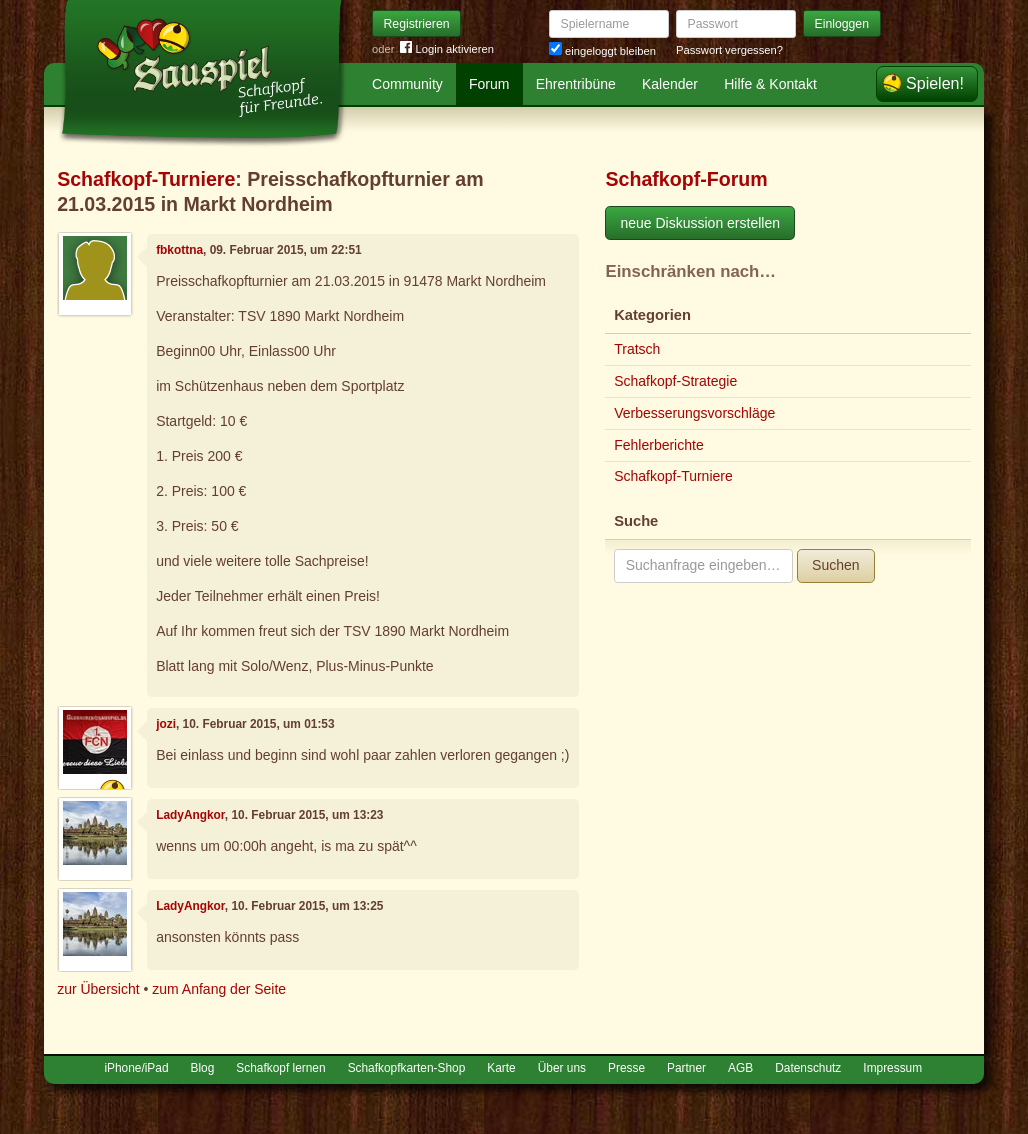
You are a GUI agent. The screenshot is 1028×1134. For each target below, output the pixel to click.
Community (407, 84)
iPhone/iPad (136, 1068)
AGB (740, 1068)
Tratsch (637, 349)
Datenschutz (808, 1068)
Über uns (562, 1068)
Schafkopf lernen (280, 1068)
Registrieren (417, 24)
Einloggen (842, 24)
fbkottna (179, 250)
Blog (203, 1068)
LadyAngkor (190, 815)
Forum (489, 84)
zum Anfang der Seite (219, 989)
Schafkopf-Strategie (675, 381)
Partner (686, 1068)
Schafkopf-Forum (686, 179)
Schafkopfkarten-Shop (407, 1068)
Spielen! (935, 83)
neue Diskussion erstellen (700, 223)
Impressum (892, 1068)
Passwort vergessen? (729, 50)
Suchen (835, 565)
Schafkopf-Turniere (146, 179)
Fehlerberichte (659, 445)
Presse (626, 1068)
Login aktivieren (447, 49)
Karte (501, 1068)
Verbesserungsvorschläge (694, 413)
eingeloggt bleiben (602, 51)
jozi (166, 724)
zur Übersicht (98, 989)
